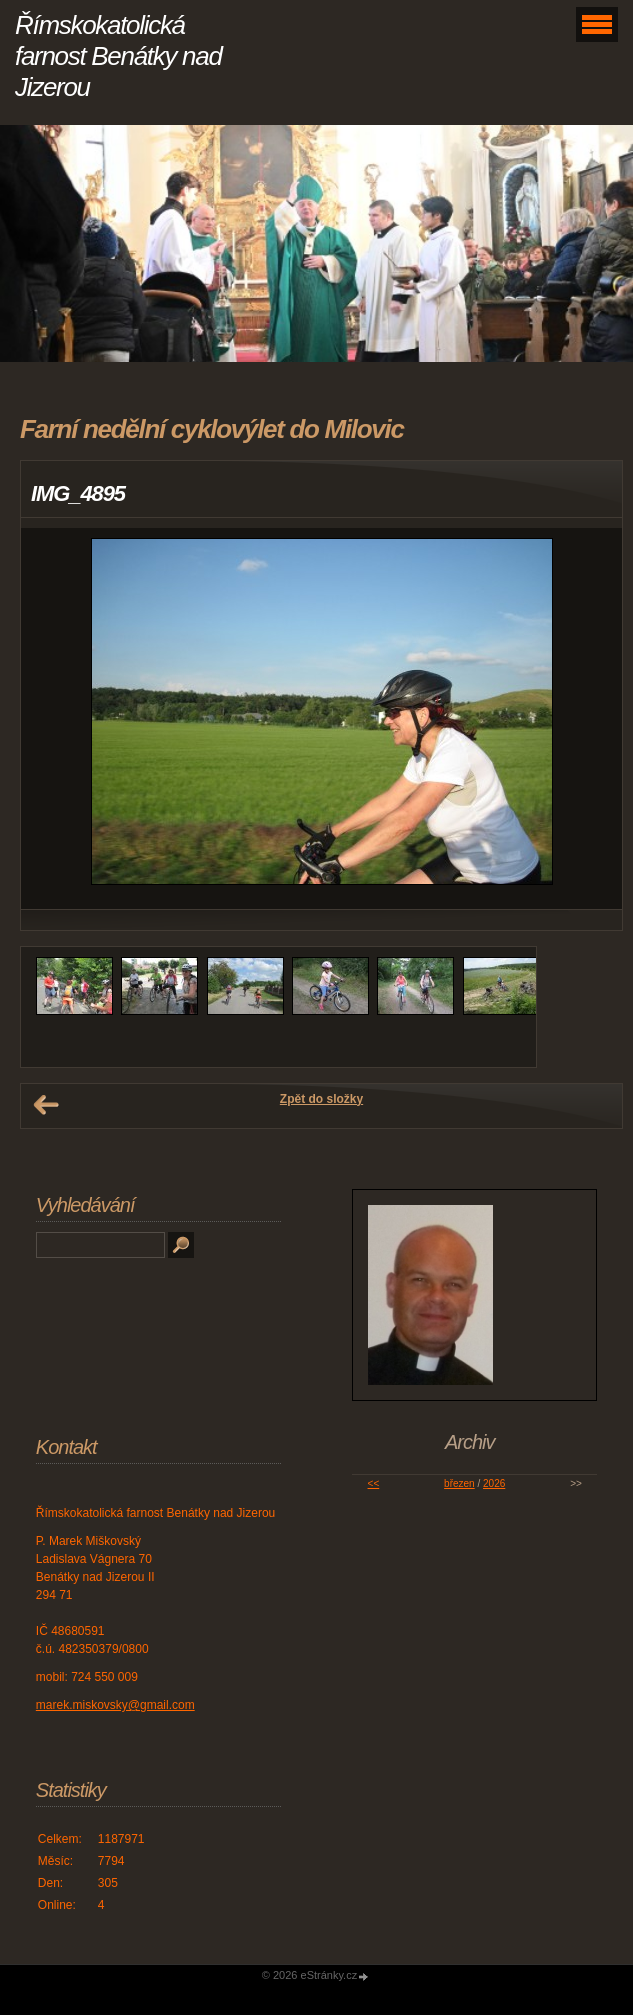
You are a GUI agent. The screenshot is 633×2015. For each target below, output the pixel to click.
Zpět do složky (321, 1099)
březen (459, 1483)
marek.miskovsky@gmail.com (115, 1705)
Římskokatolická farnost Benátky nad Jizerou (118, 56)
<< (374, 1483)
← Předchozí (46, 1105)
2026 (494, 1483)
